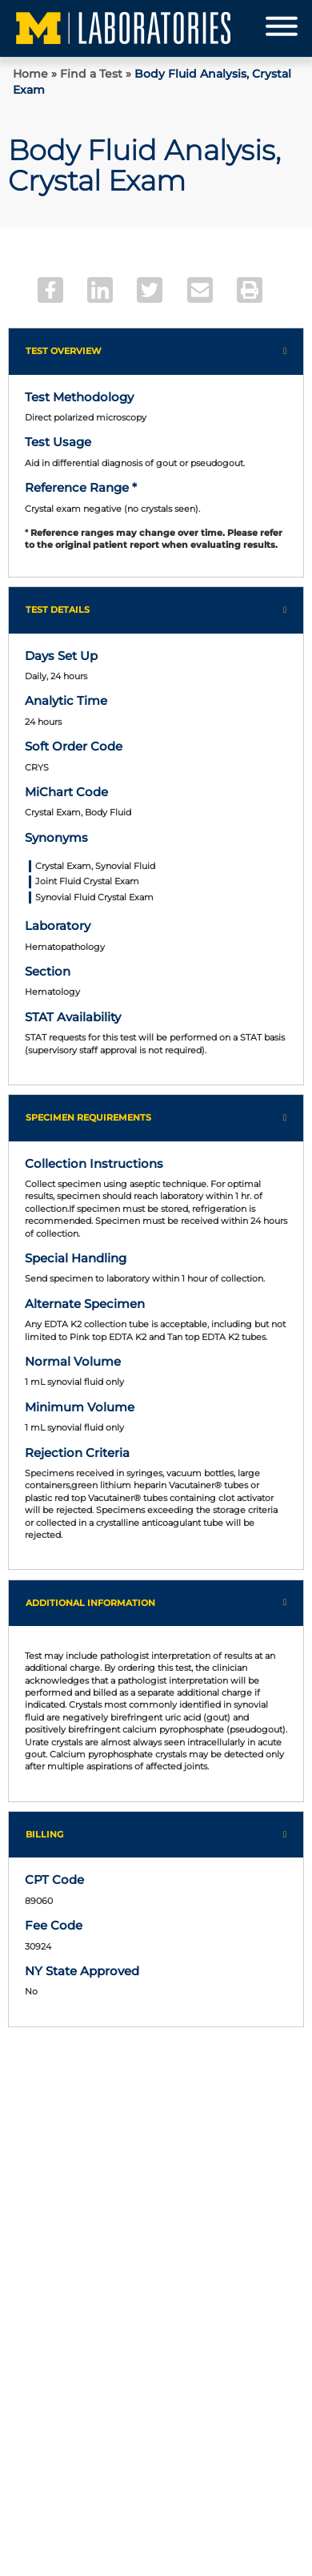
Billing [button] (44, 1834)
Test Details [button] (58, 609)
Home (30, 73)
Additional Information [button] (90, 1602)
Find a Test (91, 73)
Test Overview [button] (64, 350)
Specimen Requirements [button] (88, 1117)
